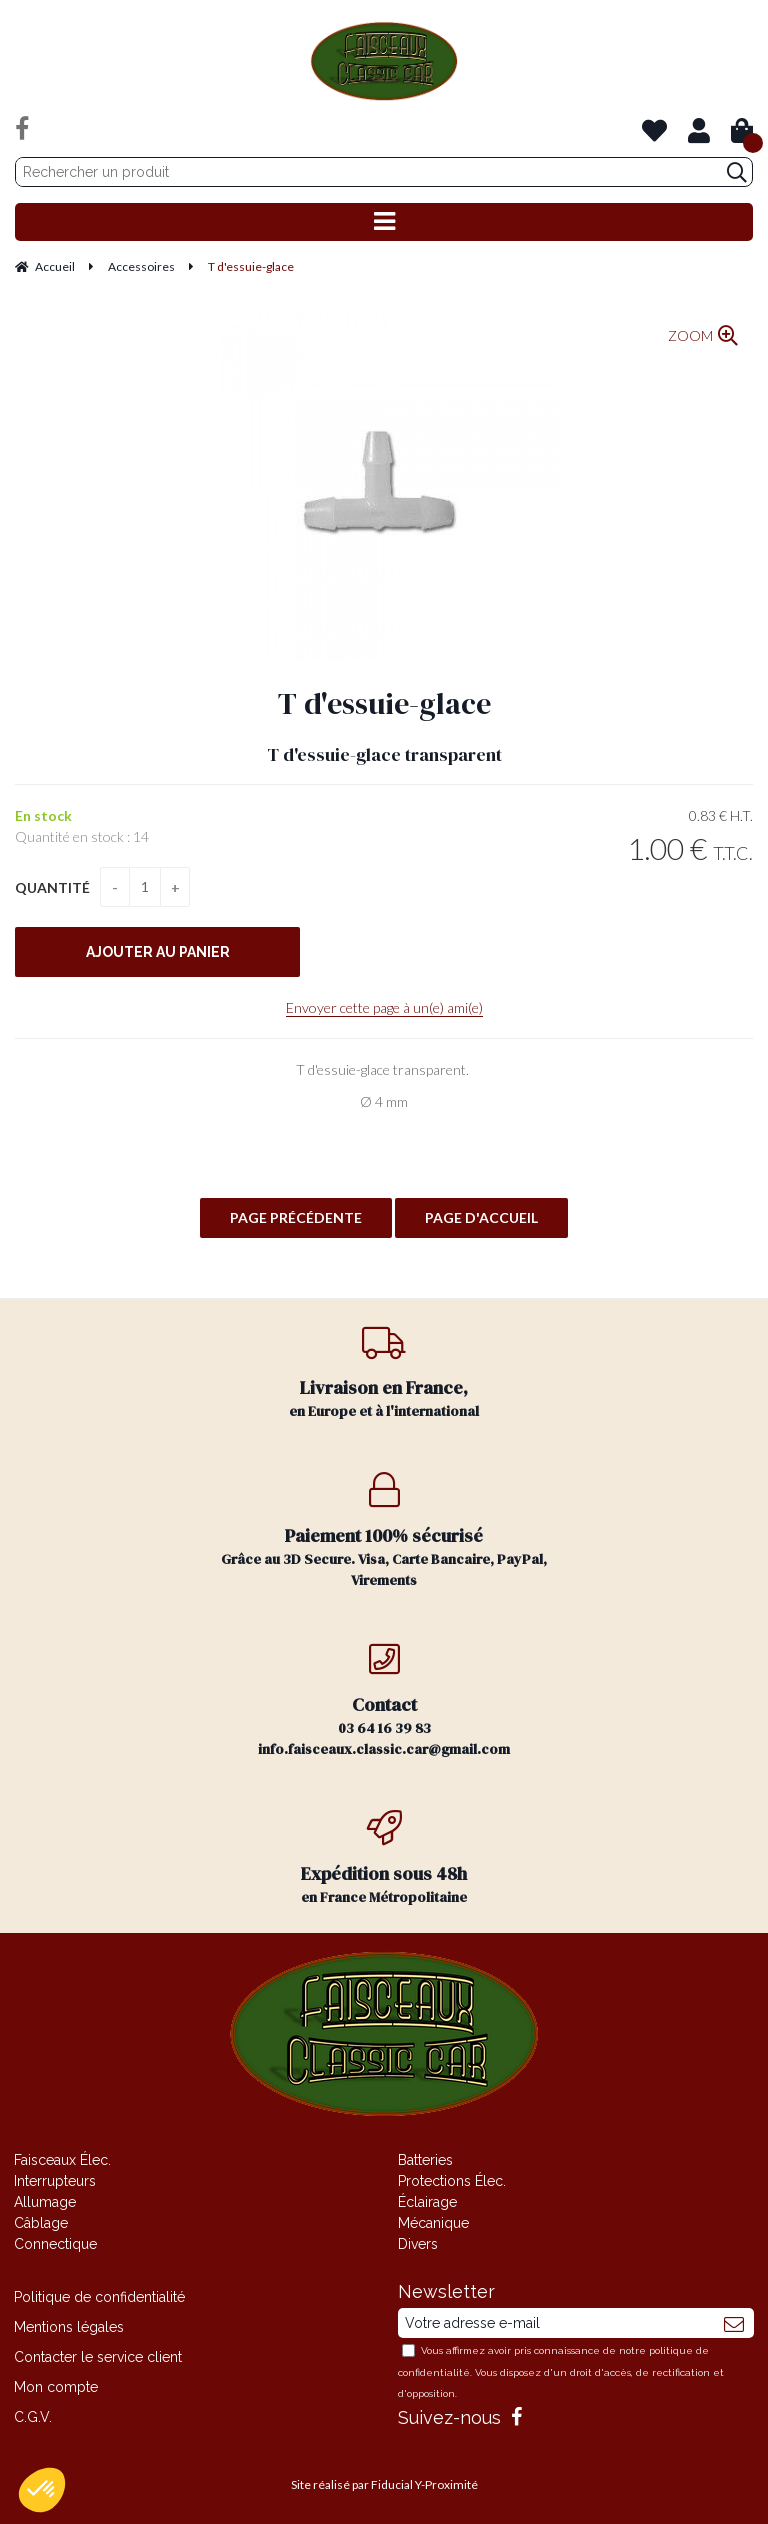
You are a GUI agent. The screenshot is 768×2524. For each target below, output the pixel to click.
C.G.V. (33, 2417)
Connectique (55, 2244)
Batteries (425, 2160)
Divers (418, 2244)
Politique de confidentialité (99, 2297)
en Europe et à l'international (384, 1372)
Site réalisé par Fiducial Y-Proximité (384, 2484)
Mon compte (56, 2387)
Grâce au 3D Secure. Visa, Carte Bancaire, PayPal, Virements (384, 1531)
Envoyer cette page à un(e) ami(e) (384, 1007)
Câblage (41, 2223)
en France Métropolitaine (384, 1858)
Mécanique (433, 2223)
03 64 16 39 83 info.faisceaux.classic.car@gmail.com (384, 1700)
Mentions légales (69, 2327)
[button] (42, 2490)
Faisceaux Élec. (62, 2160)
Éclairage (427, 2202)
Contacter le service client (98, 2357)
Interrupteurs (55, 2181)
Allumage (45, 2202)
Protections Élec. (452, 2181)
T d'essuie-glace (384, 703)
